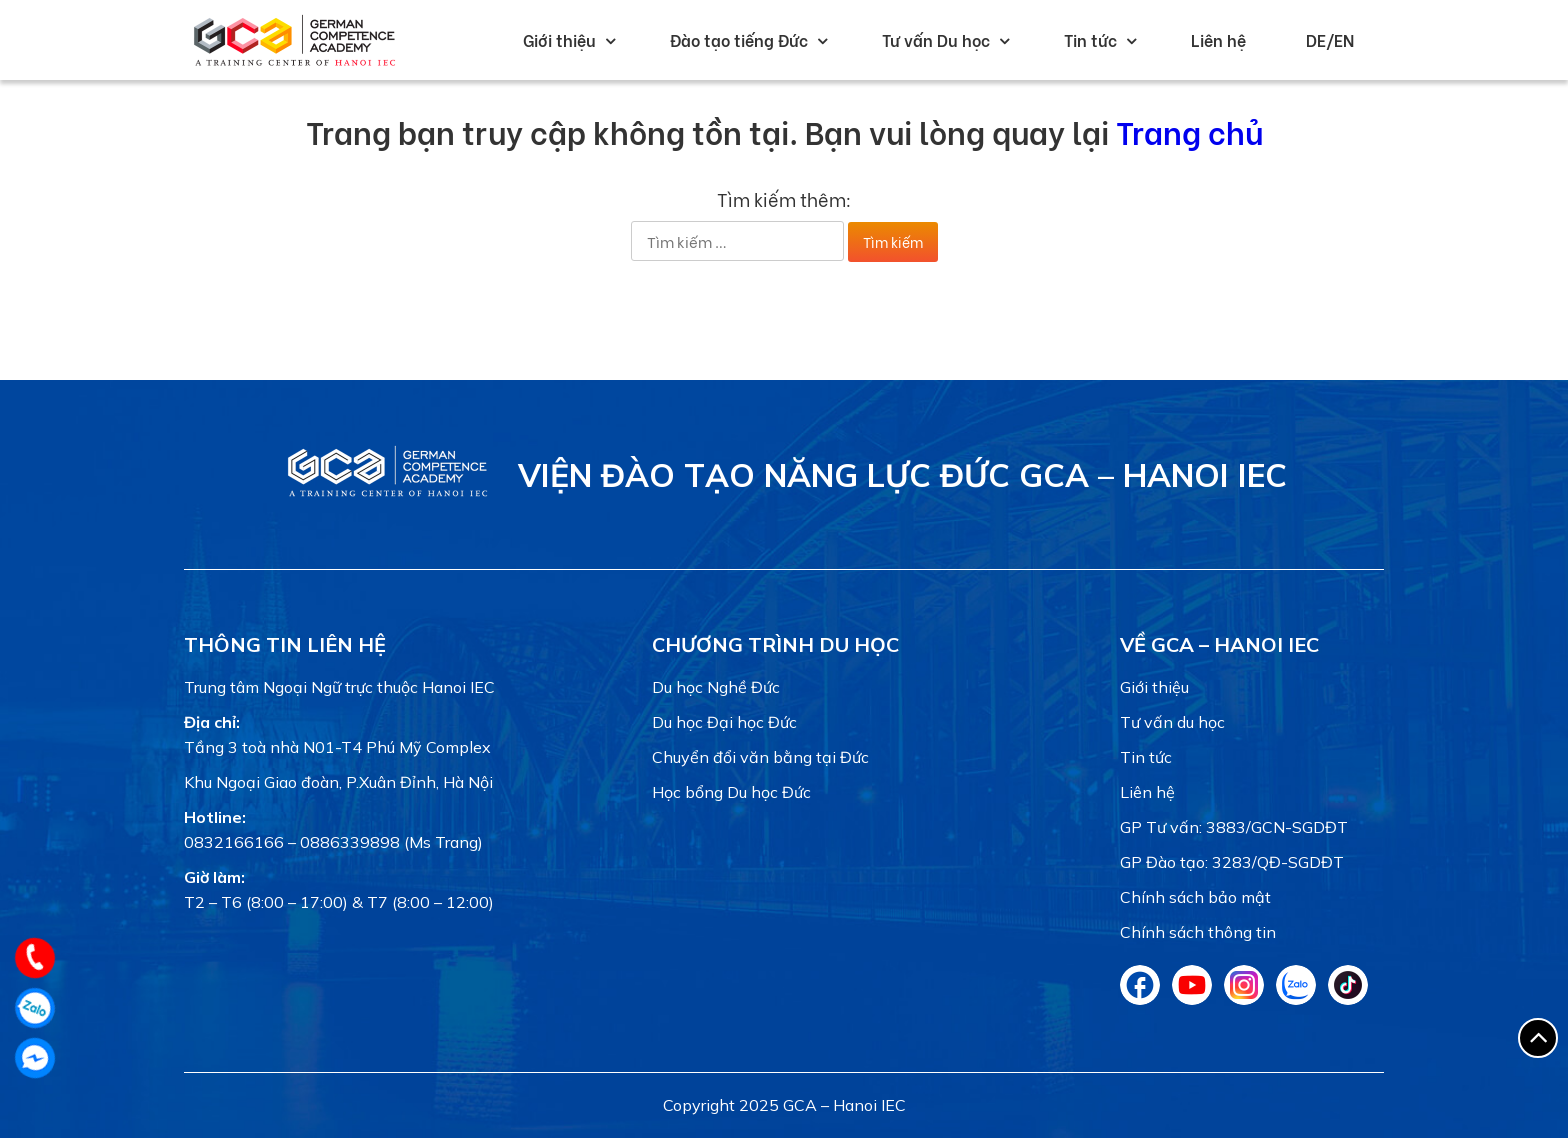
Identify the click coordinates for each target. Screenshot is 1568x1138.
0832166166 (234, 842)
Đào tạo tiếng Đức (739, 39)
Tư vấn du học (1172, 722)
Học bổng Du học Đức (731, 792)
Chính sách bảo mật (1195, 897)
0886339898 (350, 842)
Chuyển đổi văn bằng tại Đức (760, 757)
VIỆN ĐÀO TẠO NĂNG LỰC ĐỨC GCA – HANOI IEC (902, 475)
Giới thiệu (559, 39)
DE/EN (1330, 39)
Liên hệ (1218, 39)
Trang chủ (1189, 130)
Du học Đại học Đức (724, 722)
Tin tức (1090, 39)
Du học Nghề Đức (716, 687)
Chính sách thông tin (1198, 932)
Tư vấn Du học (936, 39)
